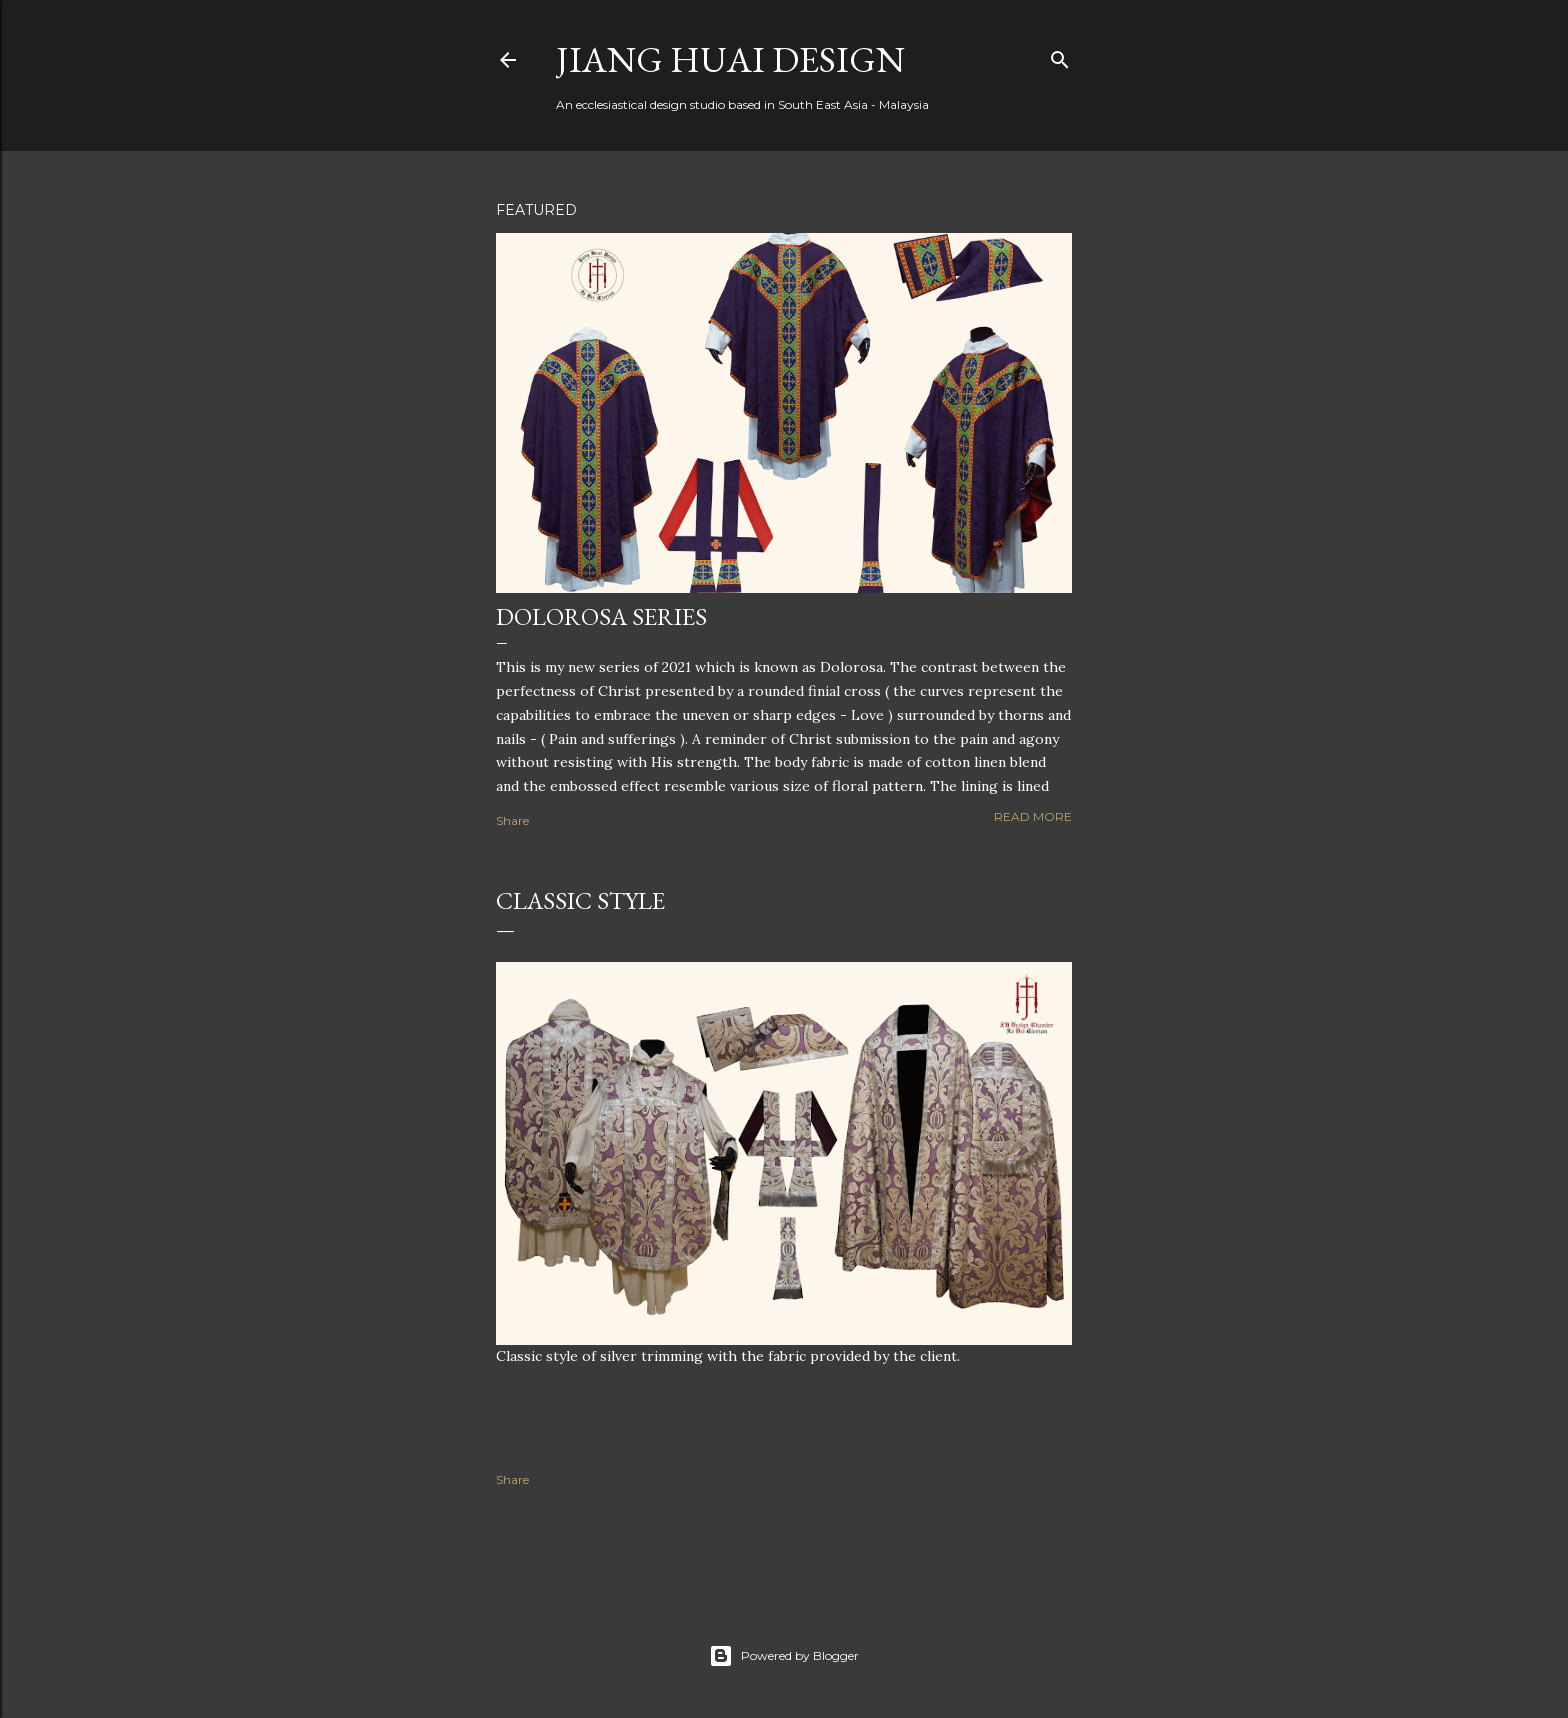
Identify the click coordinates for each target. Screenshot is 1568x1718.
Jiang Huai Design (730, 59)
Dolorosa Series (601, 616)
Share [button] (512, 820)
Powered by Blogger (784, 1656)
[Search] (1060, 55)
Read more (1033, 816)
